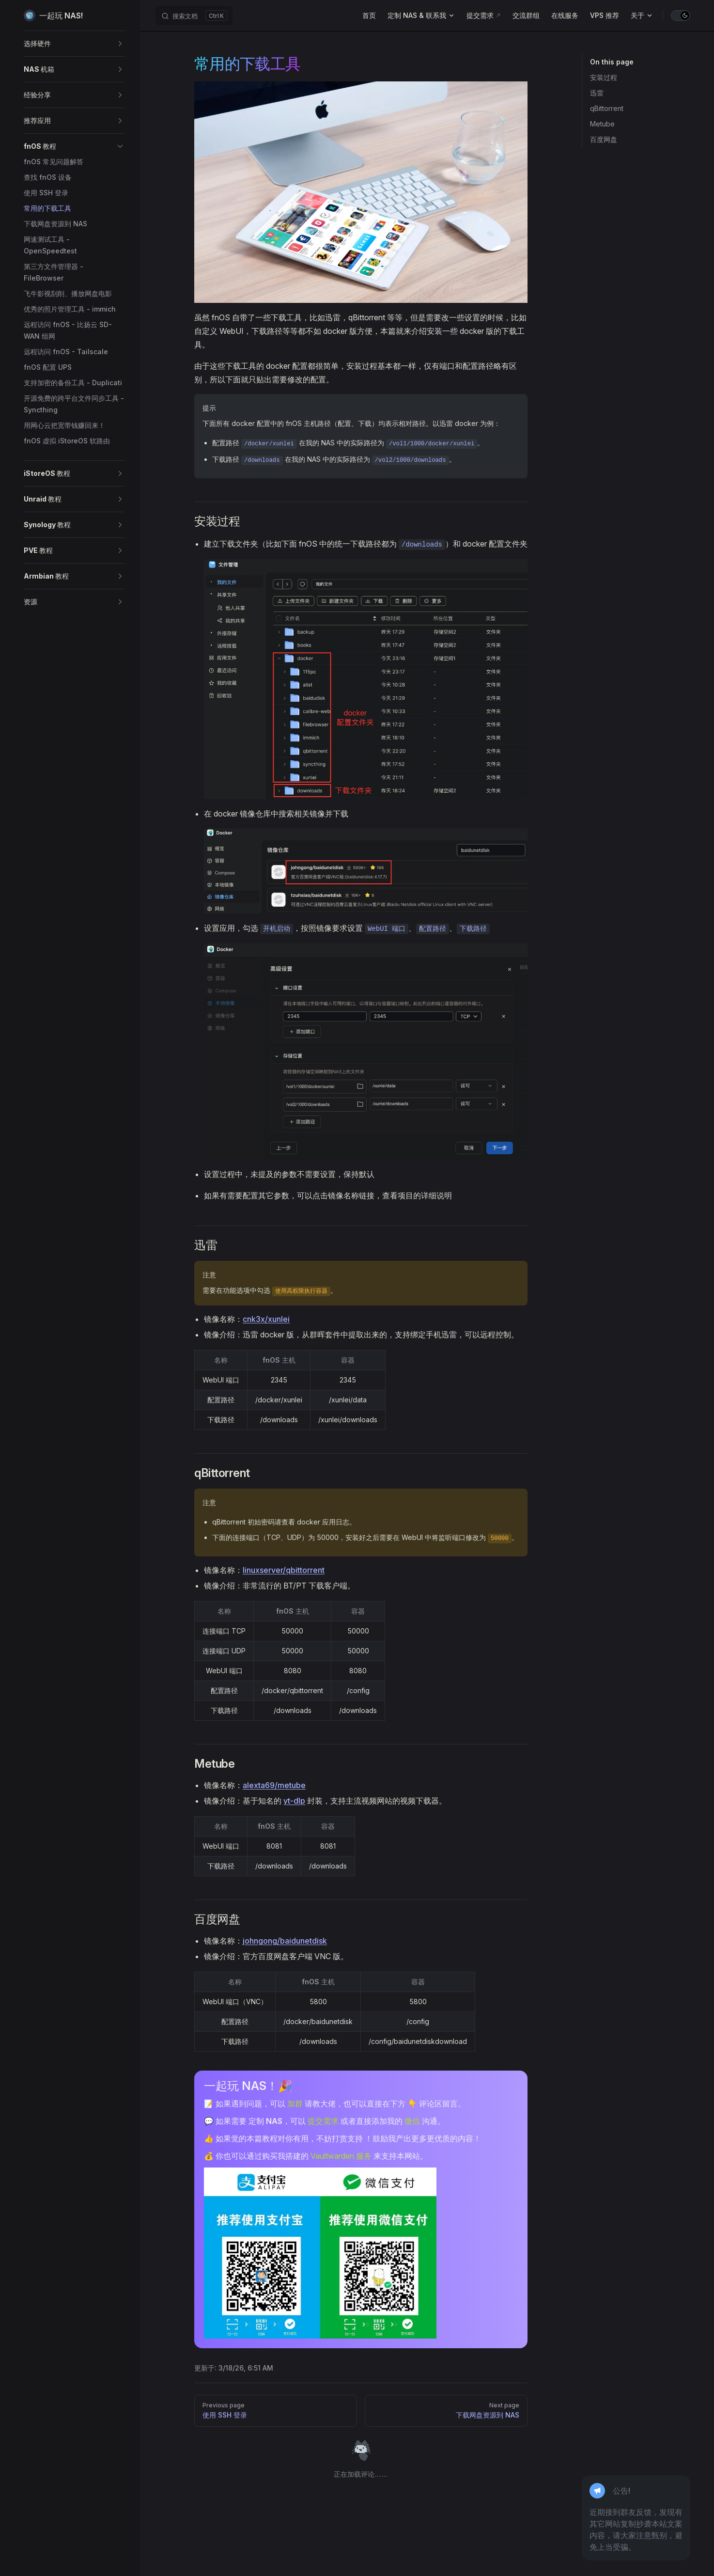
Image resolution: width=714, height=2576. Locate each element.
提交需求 (323, 2121)
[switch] (680, 15)
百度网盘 (603, 139)
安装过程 (603, 77)
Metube (602, 124)
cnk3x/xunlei (266, 1319)
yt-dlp (294, 1801)
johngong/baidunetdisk (285, 1941)
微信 (412, 2121)
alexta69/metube (274, 1785)
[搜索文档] (194, 15)
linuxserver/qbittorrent (284, 1570)
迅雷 (597, 93)
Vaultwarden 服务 (341, 2156)
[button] (74, 43)
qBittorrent (606, 108)
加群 (295, 2103)
